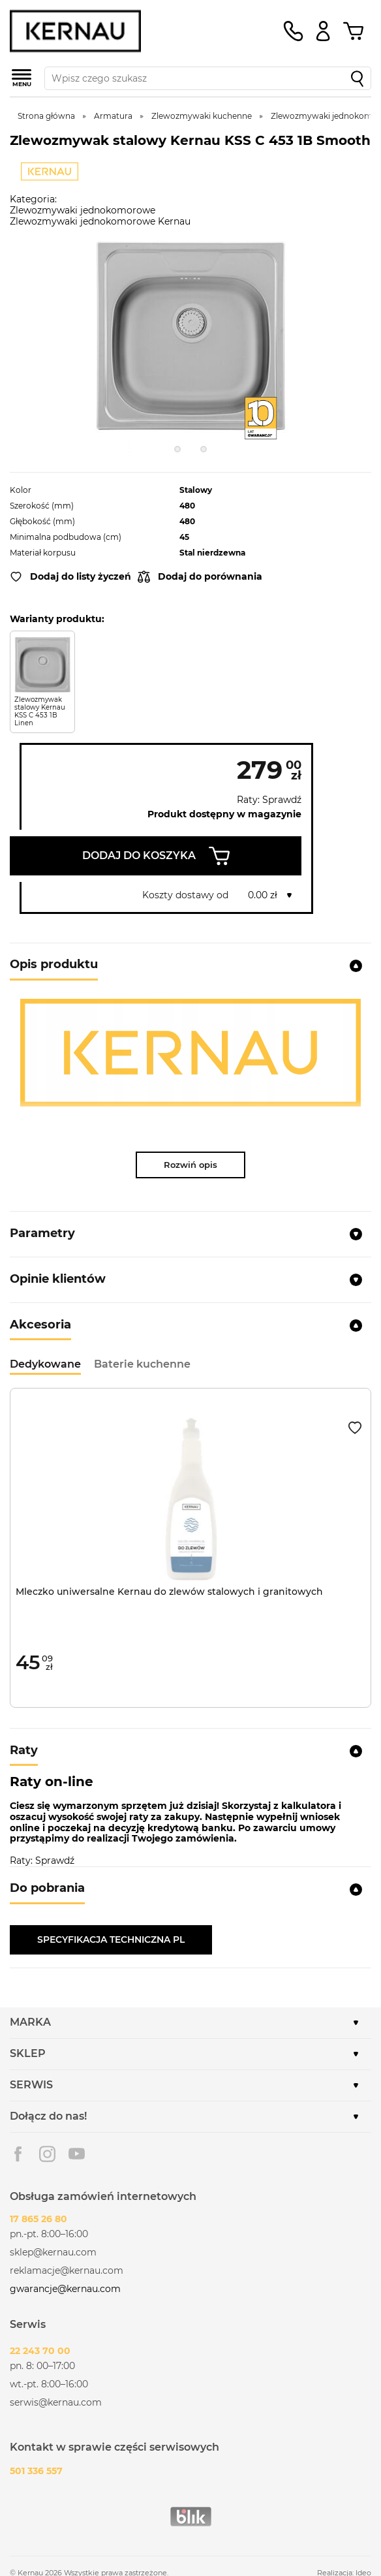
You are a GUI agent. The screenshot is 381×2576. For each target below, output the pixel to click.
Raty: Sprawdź (269, 800)
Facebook (18, 2154)
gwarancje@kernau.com (65, 2289)
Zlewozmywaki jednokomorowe (82, 210)
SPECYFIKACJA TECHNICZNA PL (111, 1939)
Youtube (77, 2154)
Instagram (47, 2154)
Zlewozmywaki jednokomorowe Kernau (100, 221)
